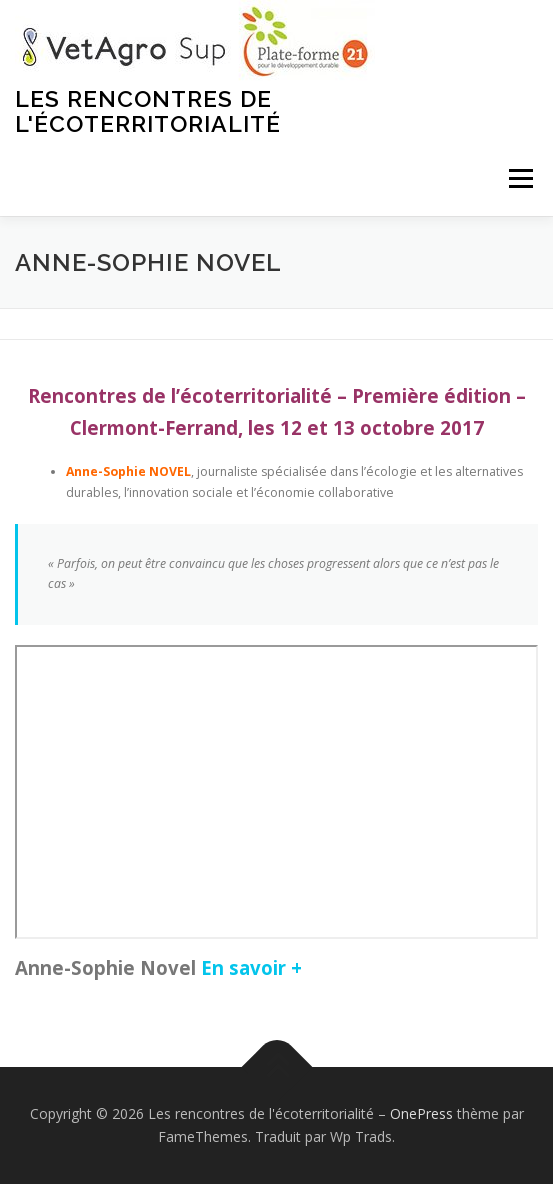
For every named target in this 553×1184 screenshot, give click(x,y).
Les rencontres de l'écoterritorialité (148, 110)
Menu (519, 178)
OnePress (421, 1113)
